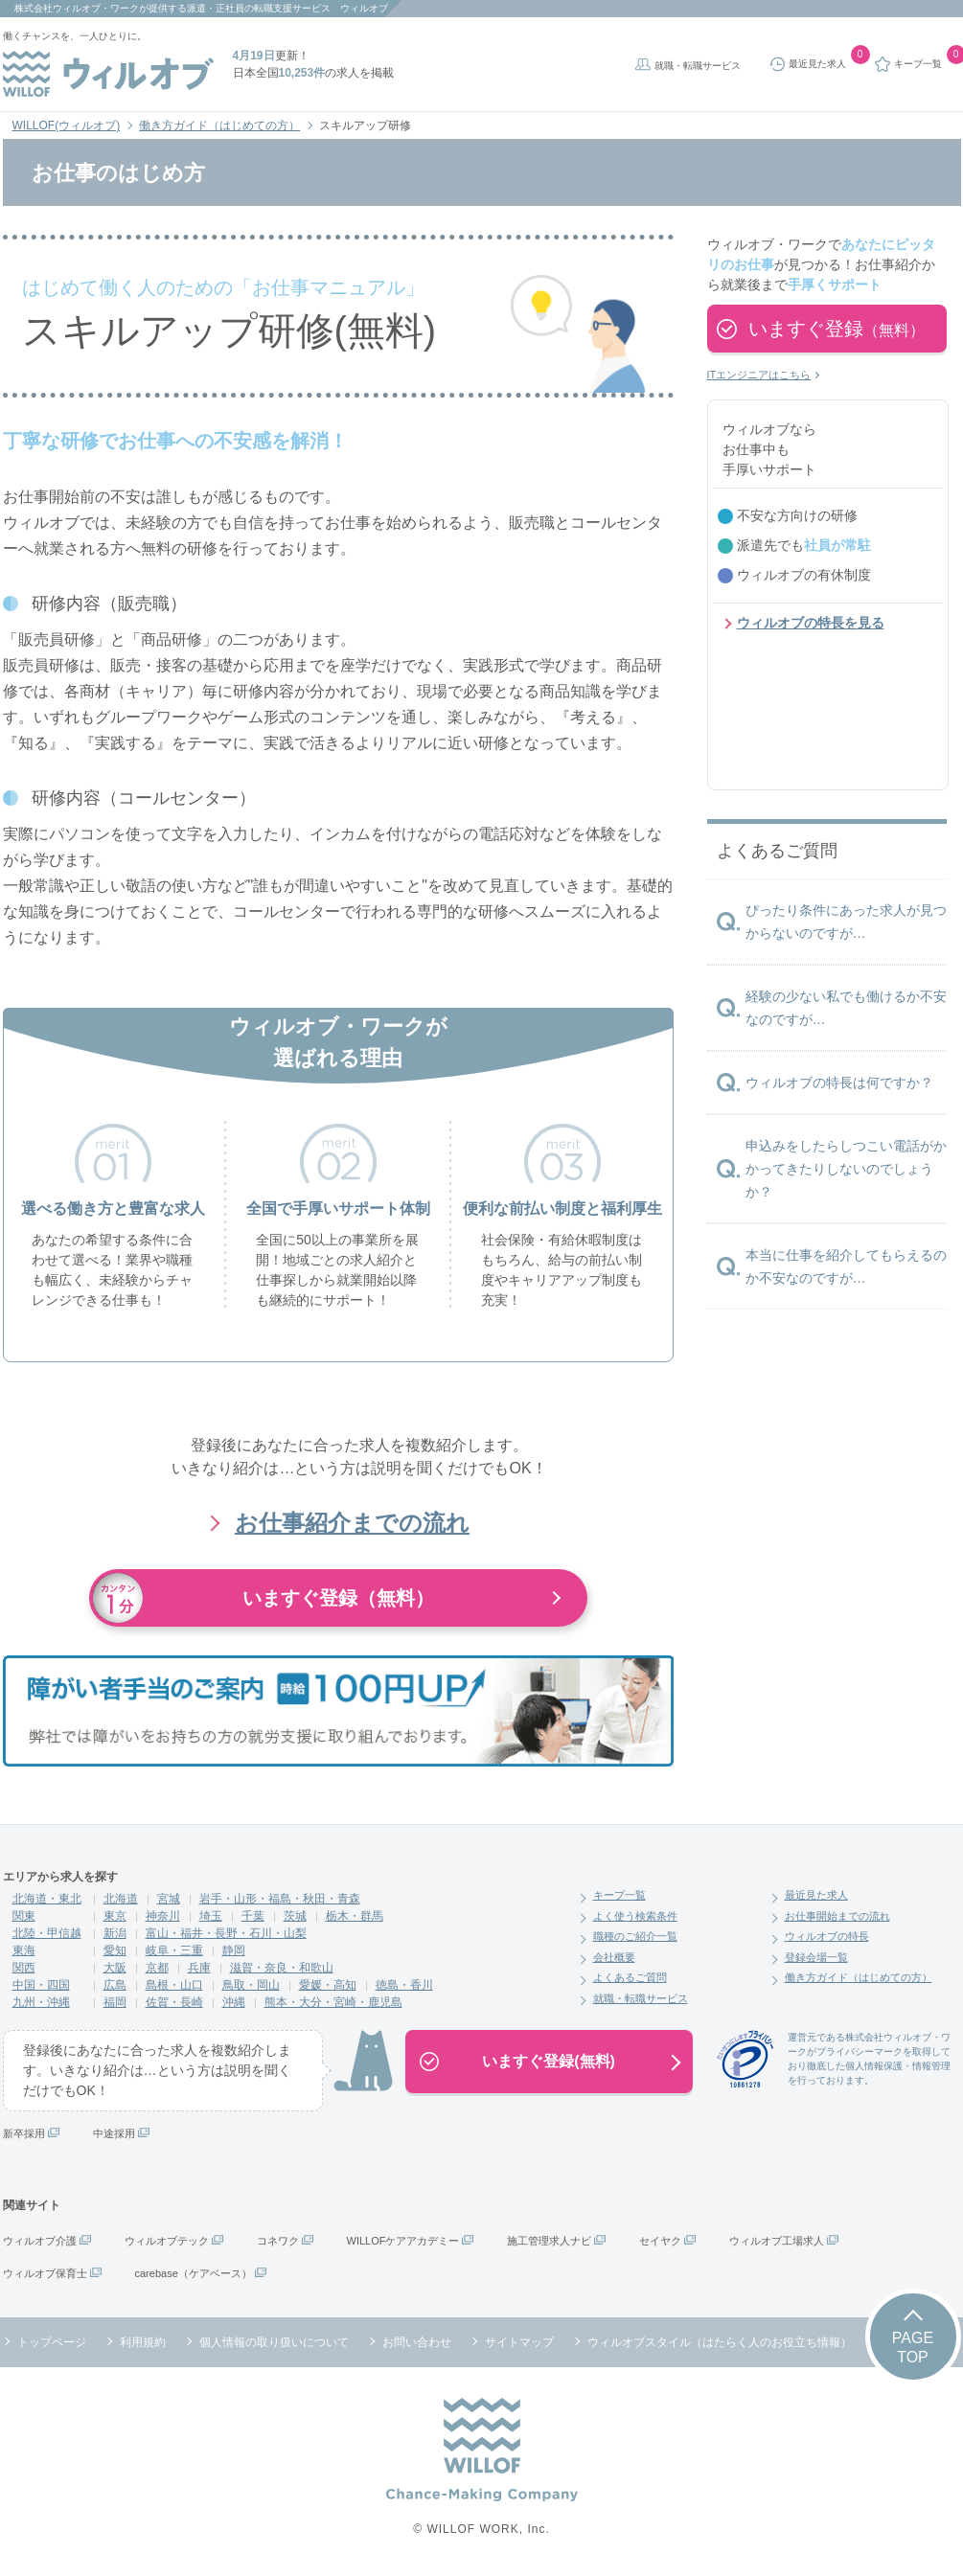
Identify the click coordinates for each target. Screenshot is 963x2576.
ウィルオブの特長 (827, 1936)
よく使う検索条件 (635, 1916)
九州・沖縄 (41, 2002)
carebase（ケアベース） (193, 2273)
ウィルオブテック (167, 2240)
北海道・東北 (46, 1898)
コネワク (278, 2240)
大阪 (114, 1967)
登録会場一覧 (816, 1957)
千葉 (252, 1916)
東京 (114, 1916)
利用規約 (143, 2342)
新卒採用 (24, 2133)
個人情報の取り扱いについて (274, 2342)
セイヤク (660, 2240)
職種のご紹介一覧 (635, 1936)
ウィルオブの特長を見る (810, 622)
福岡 (114, 2002)
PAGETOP (912, 2347)
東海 (23, 1950)
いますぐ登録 (836, 328)
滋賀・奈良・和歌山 (281, 1967)
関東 (23, 1916)
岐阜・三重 (174, 1950)
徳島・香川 (404, 1985)
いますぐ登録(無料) (548, 2061)
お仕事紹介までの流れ (352, 1523)
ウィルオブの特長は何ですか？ (839, 1082)
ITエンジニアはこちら (759, 374)
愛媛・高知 (327, 1985)
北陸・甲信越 (46, 1933)
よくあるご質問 (630, 1977)
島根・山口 (174, 1985)
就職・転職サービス (697, 65)
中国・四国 (41, 1985)
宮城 (168, 1898)
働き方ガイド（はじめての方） (219, 125)
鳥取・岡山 (251, 1985)
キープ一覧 (619, 1895)
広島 (114, 1985)
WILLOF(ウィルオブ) (66, 125)
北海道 (120, 1898)
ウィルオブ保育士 (45, 2273)
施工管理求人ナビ (549, 2240)
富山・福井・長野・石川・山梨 (226, 1933)
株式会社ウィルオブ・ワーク (76, 8)
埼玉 (210, 1916)
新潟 (114, 1933)
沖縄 (233, 2002)
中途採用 (114, 2133)
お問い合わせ (416, 2342)
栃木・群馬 (354, 1916)
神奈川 (163, 1916)
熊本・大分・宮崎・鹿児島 (333, 2002)
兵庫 (199, 1967)
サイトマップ (519, 2342)
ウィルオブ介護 (40, 2240)
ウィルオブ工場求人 (776, 2240)
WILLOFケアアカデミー (403, 2240)
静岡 (233, 1950)
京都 (157, 1967)
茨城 (295, 1916)
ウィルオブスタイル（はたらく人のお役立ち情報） (719, 2342)
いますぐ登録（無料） (338, 1597)
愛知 (114, 1950)
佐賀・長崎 (174, 2002)
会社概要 (614, 1957)
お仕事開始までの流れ (837, 1916)
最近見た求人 (816, 1895)
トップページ (51, 2342)
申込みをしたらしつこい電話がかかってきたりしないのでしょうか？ (846, 1168)
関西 (23, 1967)
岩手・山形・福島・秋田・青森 (279, 1898)
